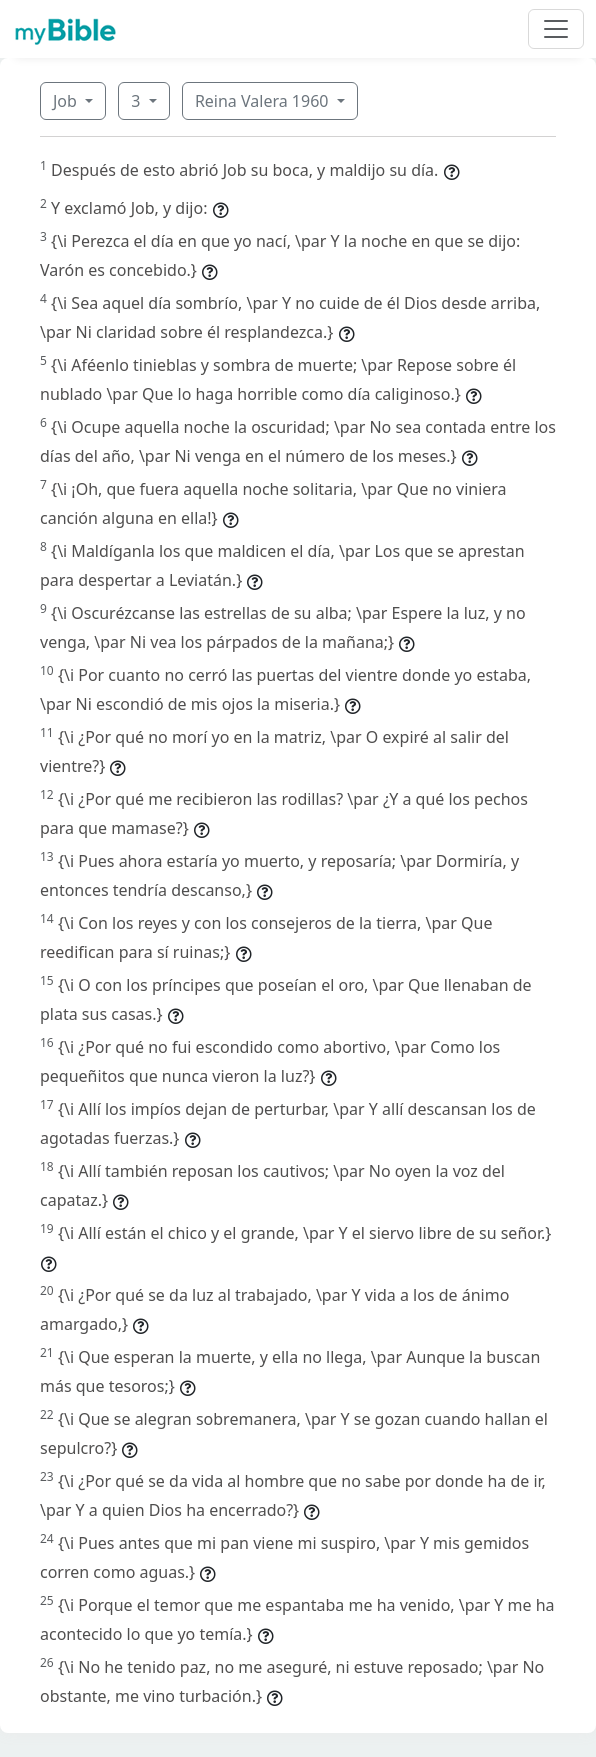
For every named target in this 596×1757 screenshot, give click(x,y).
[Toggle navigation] (556, 29)
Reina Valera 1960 (264, 101)
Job (67, 101)
